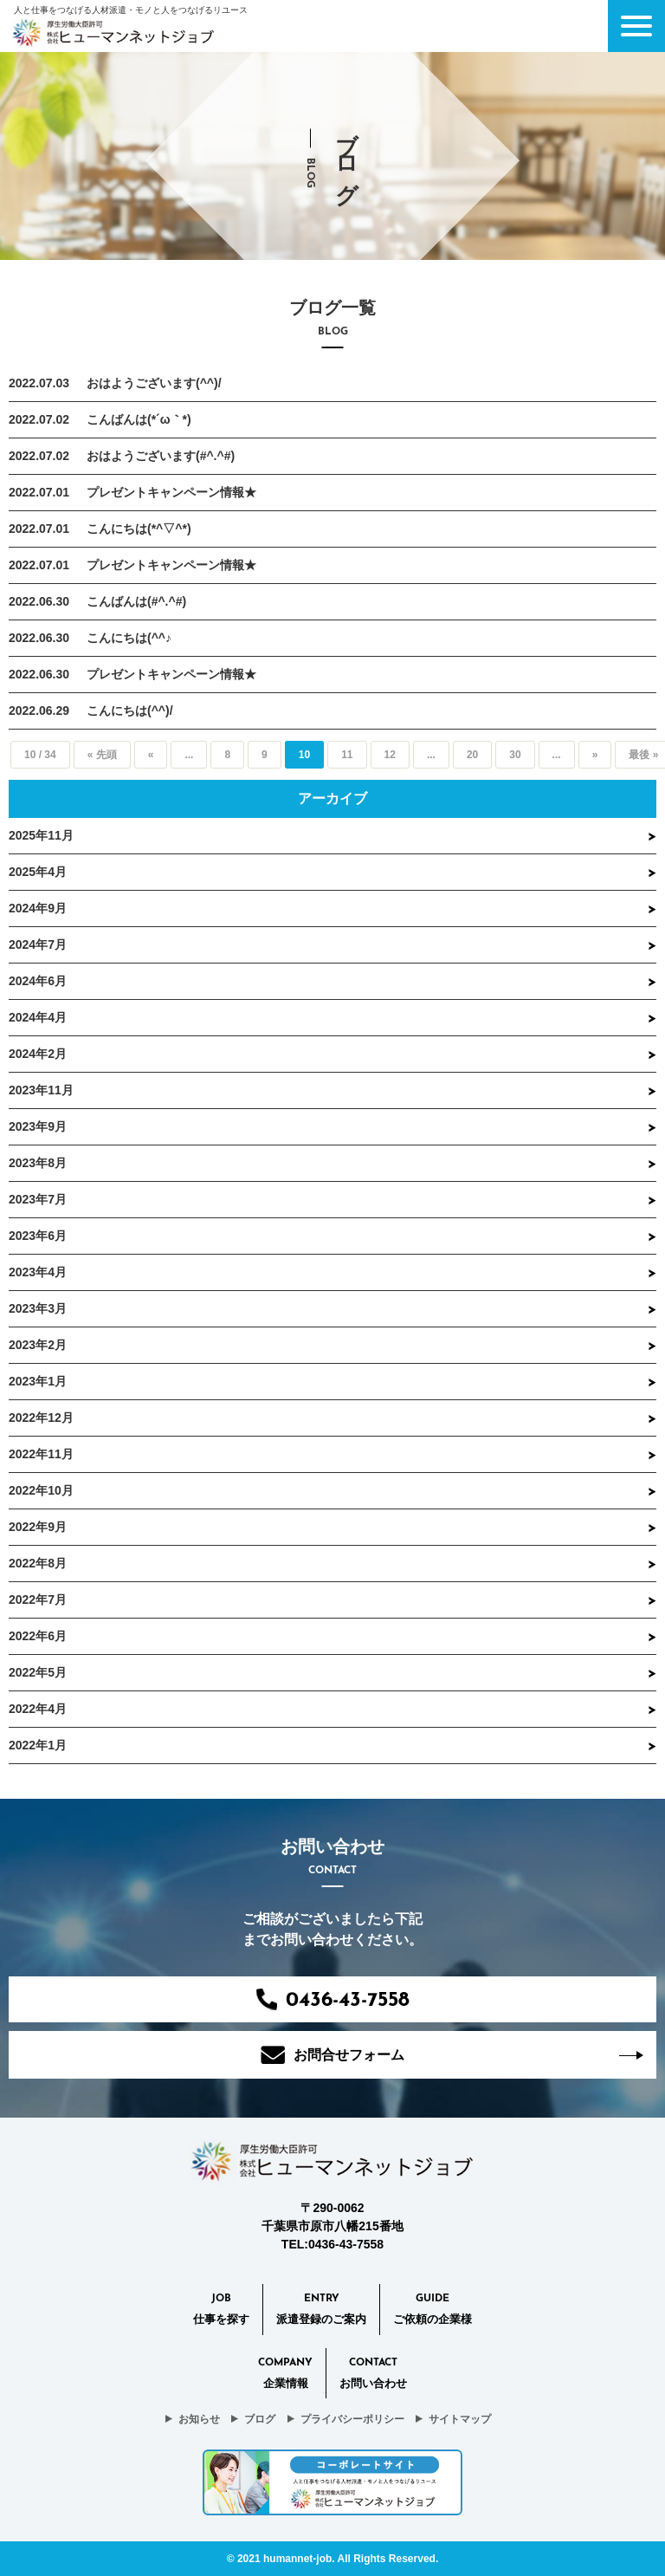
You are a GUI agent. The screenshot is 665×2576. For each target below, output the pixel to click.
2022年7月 (38, 1599)
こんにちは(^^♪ (129, 638)
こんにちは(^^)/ (130, 710)
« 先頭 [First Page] (102, 755)
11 (346, 755)
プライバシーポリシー (352, 2419)
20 (472, 755)
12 (390, 755)
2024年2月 (38, 1054)
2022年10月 (41, 1490)
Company (285, 2375)
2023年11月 (41, 1090)
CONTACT (373, 2375)
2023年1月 (38, 1381)
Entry (321, 2311)
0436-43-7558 (333, 2000)
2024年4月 (38, 1017)
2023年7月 (38, 1199)
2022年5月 (38, 1672)
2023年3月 (38, 1308)
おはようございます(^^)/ (154, 383)
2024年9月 (38, 908)
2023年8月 (38, 1163)
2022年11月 (41, 1454)
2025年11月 (41, 835)
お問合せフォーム (332, 2055)
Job (221, 2311)
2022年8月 (38, 1563)
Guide (432, 2311)
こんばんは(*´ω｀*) (139, 419)
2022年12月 (41, 1417)
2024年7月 (38, 944)
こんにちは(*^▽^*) (139, 528)
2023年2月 (38, 1345)
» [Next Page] (595, 755)
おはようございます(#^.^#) (161, 456)
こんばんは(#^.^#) (136, 601)
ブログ (259, 2419)
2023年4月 (38, 1272)
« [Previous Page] (151, 755)
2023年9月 (38, 1126)
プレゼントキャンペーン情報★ (171, 492)
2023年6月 (38, 1236)
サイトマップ (460, 2419)
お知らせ (199, 2419)
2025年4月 (38, 872)
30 (514, 755)
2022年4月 (38, 1709)
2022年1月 (38, 1745)
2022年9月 (38, 1527)
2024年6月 (38, 981)
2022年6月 (38, 1636)
